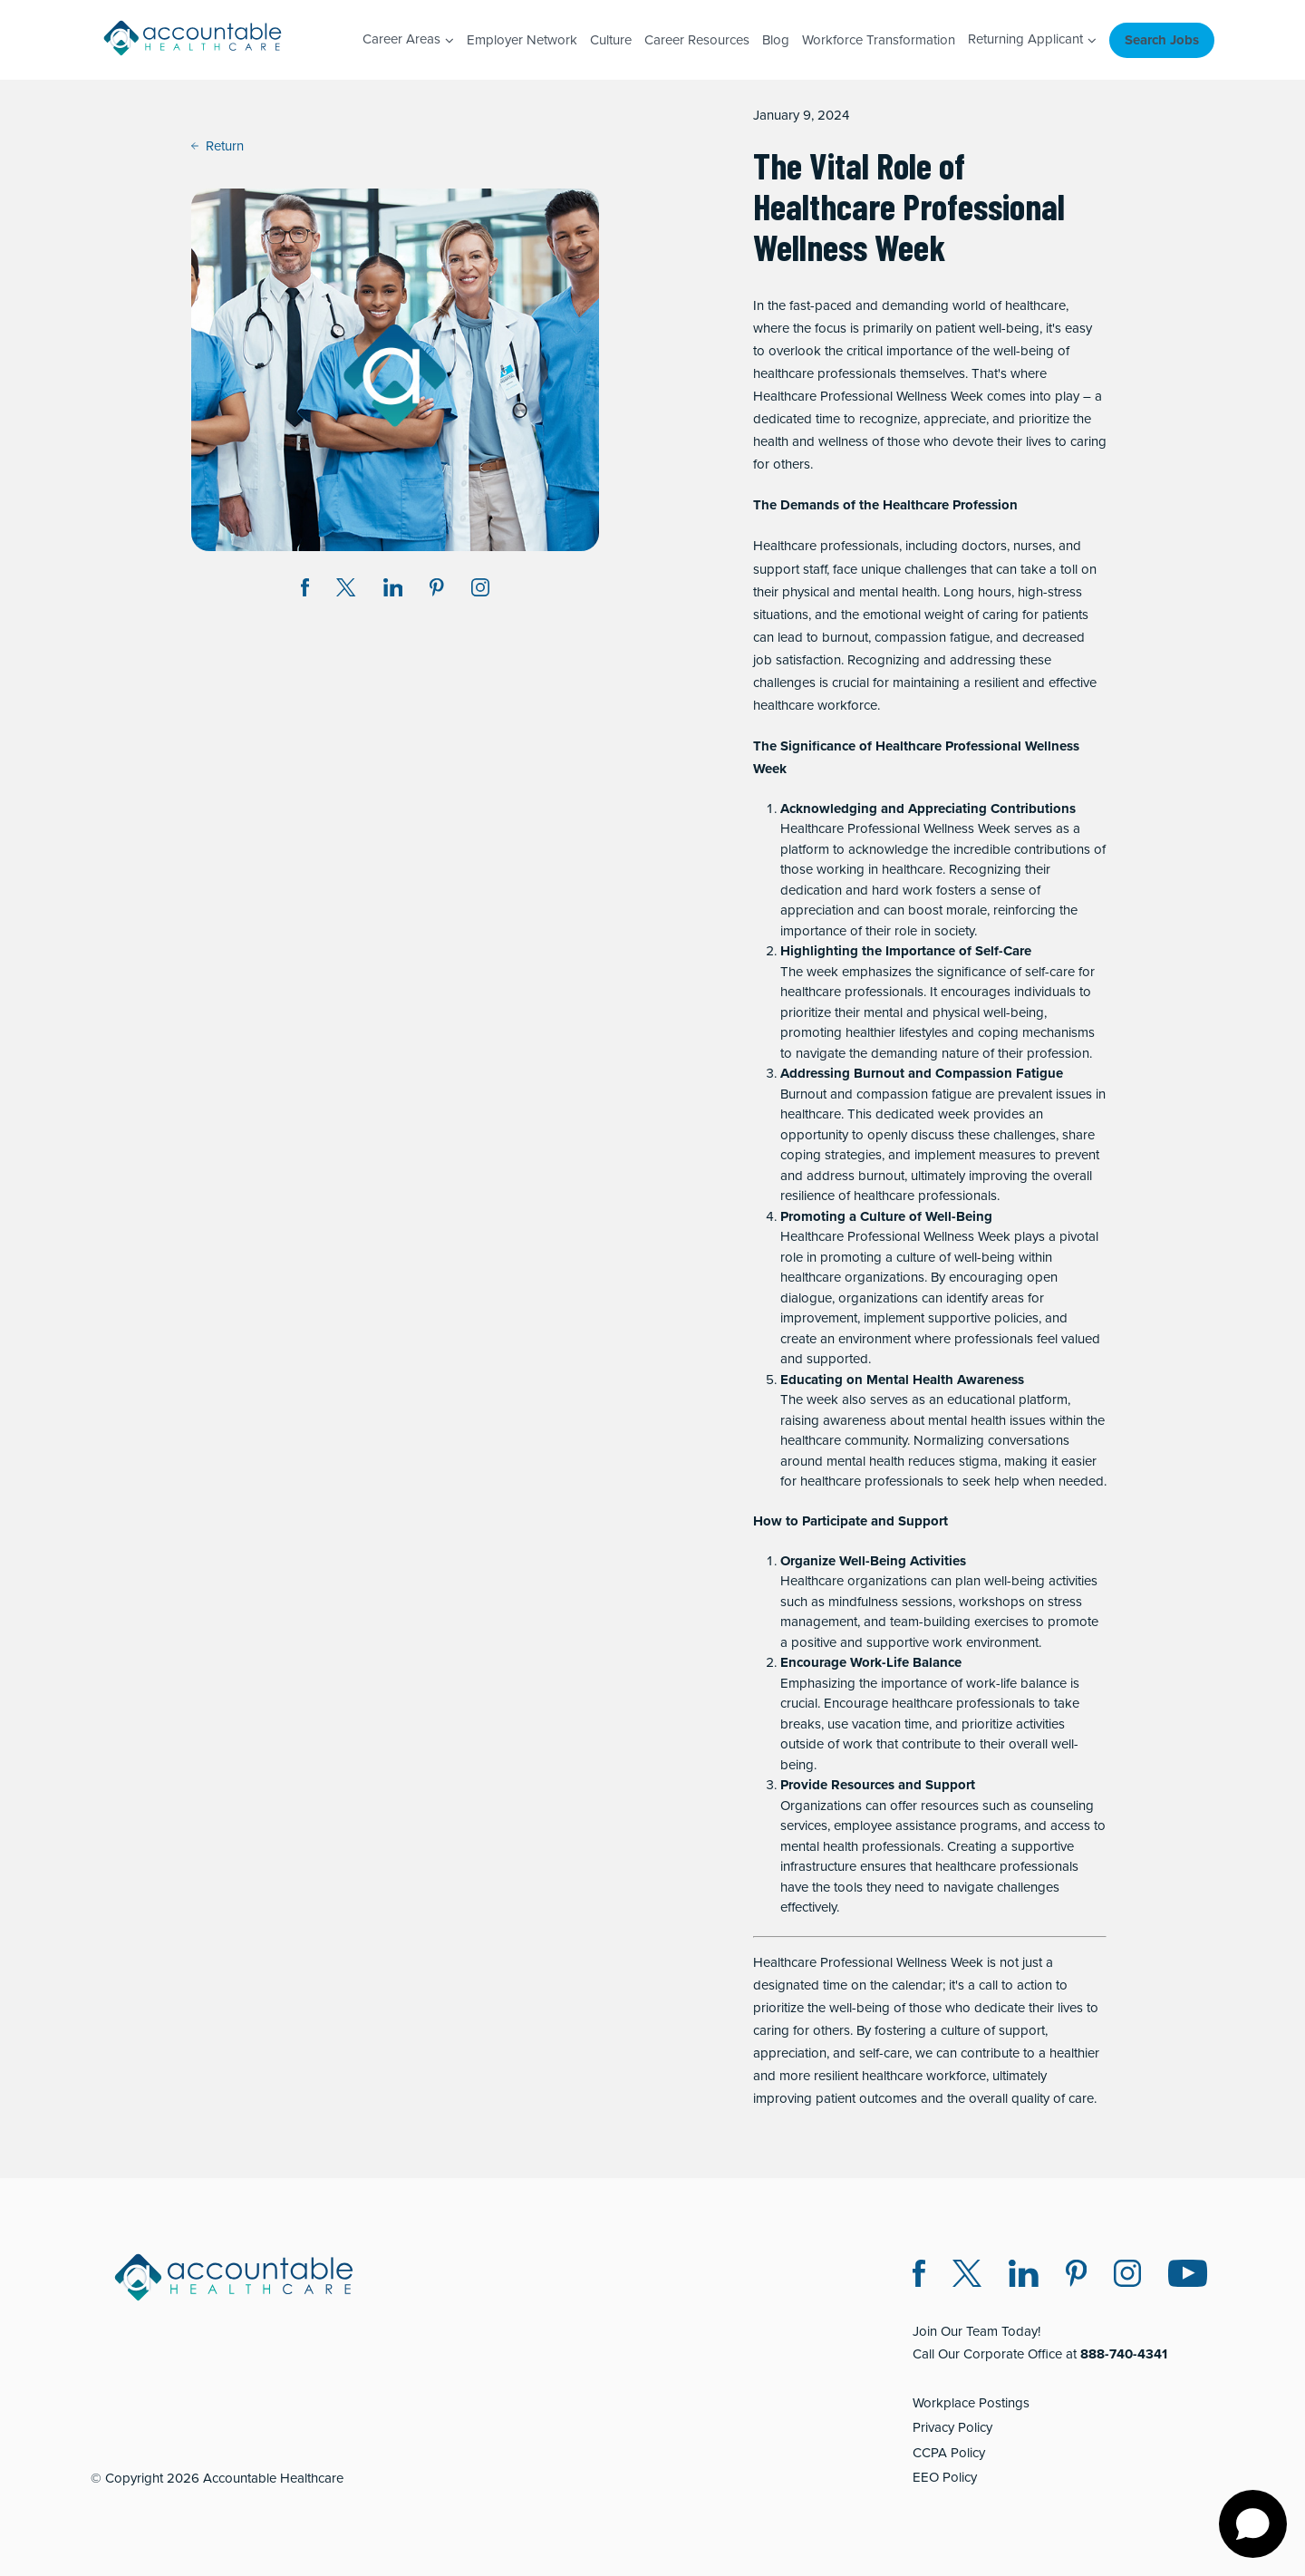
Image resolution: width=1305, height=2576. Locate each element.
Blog (775, 40)
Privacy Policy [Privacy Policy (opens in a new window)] (952, 2427)
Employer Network (522, 40)
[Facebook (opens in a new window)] (919, 2276)
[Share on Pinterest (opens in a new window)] (437, 590)
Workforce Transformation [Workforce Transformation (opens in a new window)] (878, 40)
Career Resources (696, 40)
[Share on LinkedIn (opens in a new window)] (393, 590)
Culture (611, 40)
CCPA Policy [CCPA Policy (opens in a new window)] (949, 2453)
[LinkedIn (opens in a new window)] (1024, 2276)
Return (217, 146)
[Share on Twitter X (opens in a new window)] (345, 590)
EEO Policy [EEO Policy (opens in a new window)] (945, 2477)
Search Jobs (1162, 40)
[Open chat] (1253, 2524)
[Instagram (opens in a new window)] (480, 590)
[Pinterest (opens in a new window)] (1076, 2276)
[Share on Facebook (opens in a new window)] (305, 590)
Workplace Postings (971, 2403)
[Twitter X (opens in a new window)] (966, 2276)
